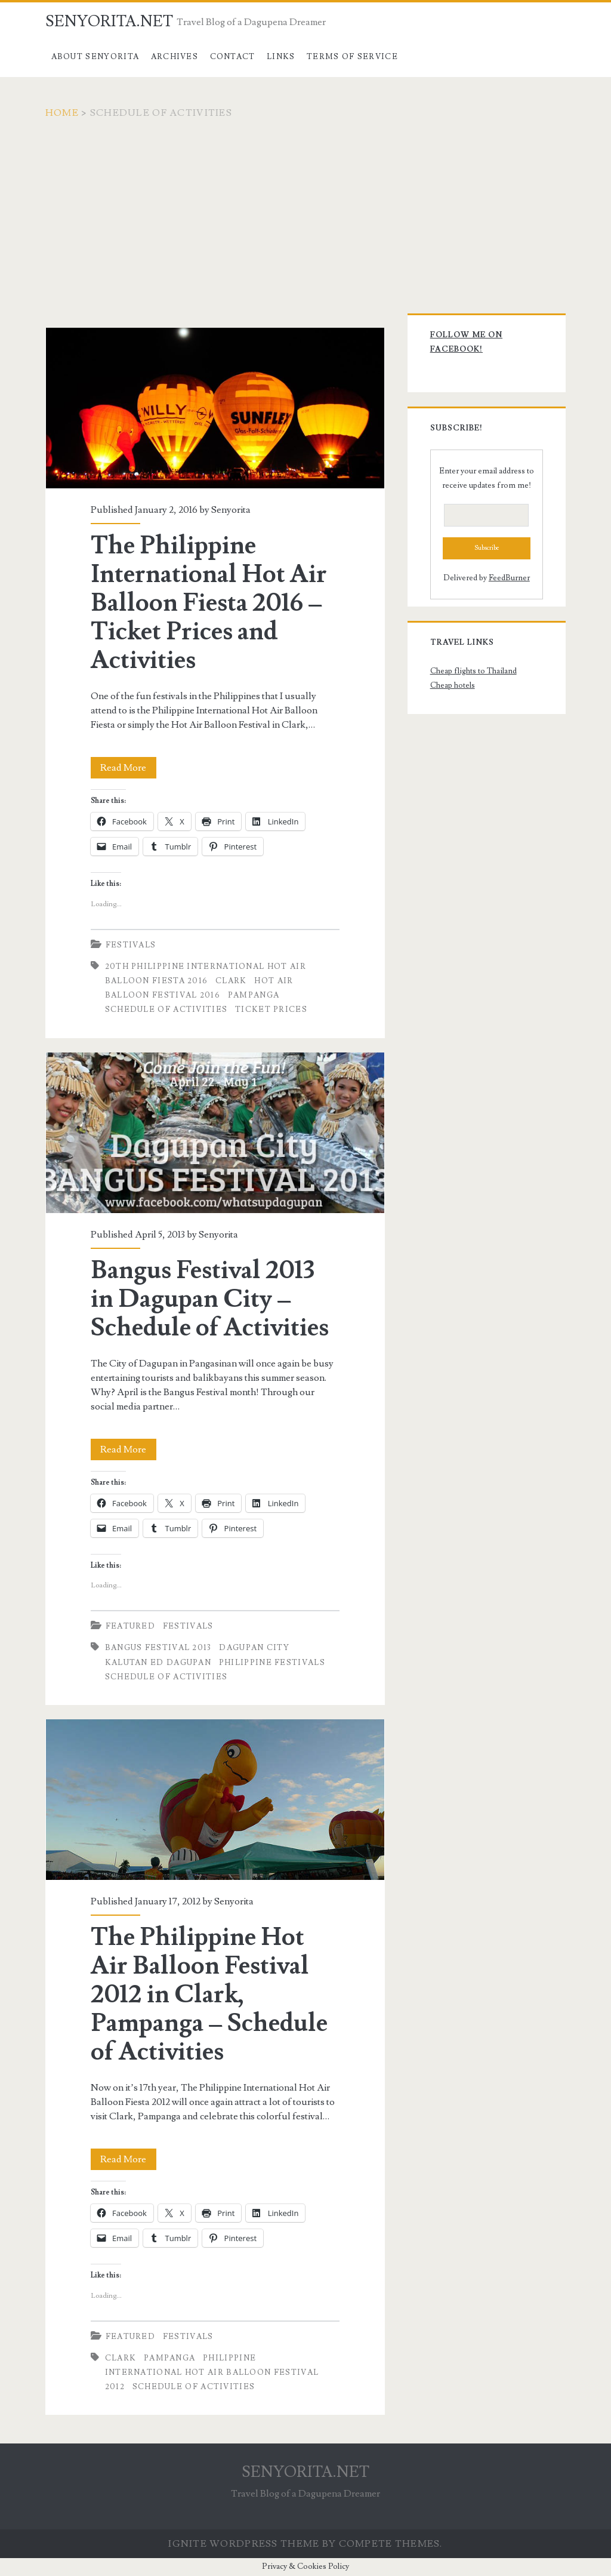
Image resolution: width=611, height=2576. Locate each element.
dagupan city (254, 1647)
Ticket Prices (271, 1009)
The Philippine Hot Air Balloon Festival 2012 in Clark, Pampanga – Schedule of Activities (215, 1799)
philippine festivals (272, 1662)
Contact (232, 56)
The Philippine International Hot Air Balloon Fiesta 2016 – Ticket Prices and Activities (215, 408)
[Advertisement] (305, 209)
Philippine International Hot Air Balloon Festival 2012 (212, 2372)
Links (281, 56)
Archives (174, 56)
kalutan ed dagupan (158, 1662)
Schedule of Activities (166, 1009)
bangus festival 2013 (158, 1647)
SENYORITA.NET (109, 21)
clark (231, 981)
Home (62, 113)
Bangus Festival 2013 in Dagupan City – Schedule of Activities (215, 1132)
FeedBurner (509, 578)
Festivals (131, 945)
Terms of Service (352, 56)
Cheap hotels (452, 685)
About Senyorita (95, 56)
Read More (128, 767)
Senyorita (231, 510)
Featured (130, 1626)
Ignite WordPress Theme (243, 2544)
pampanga (253, 995)
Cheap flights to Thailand (473, 671)
